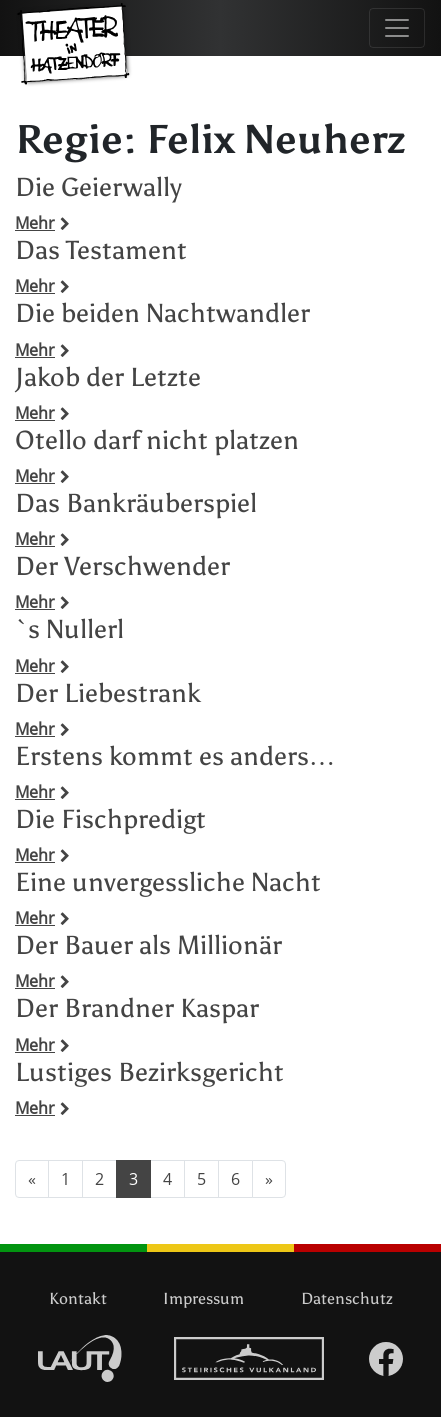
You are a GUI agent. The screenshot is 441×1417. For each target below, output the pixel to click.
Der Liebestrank (108, 693)
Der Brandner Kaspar (137, 1008)
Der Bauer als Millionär (148, 945)
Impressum (203, 1298)
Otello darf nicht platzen (157, 440)
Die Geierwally (98, 187)
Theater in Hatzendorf (74, 54)
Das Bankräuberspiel (136, 503)
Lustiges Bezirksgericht (149, 1072)
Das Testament (101, 250)
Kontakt (78, 1298)
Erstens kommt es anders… (175, 756)
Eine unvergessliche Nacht (168, 882)
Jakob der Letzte (108, 377)
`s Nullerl (69, 629)
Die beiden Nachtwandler (162, 313)
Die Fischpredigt (110, 819)
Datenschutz (347, 1298)
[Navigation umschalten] (397, 28)
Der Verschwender (122, 566)
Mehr (42, 223)
